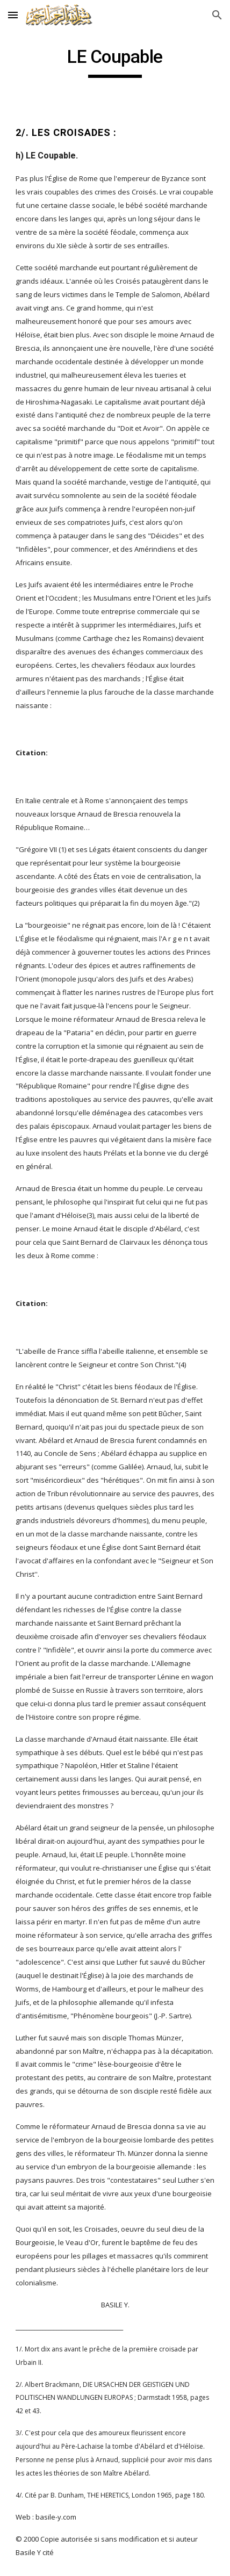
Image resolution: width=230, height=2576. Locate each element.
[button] (13, 15)
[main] (115, 61)
